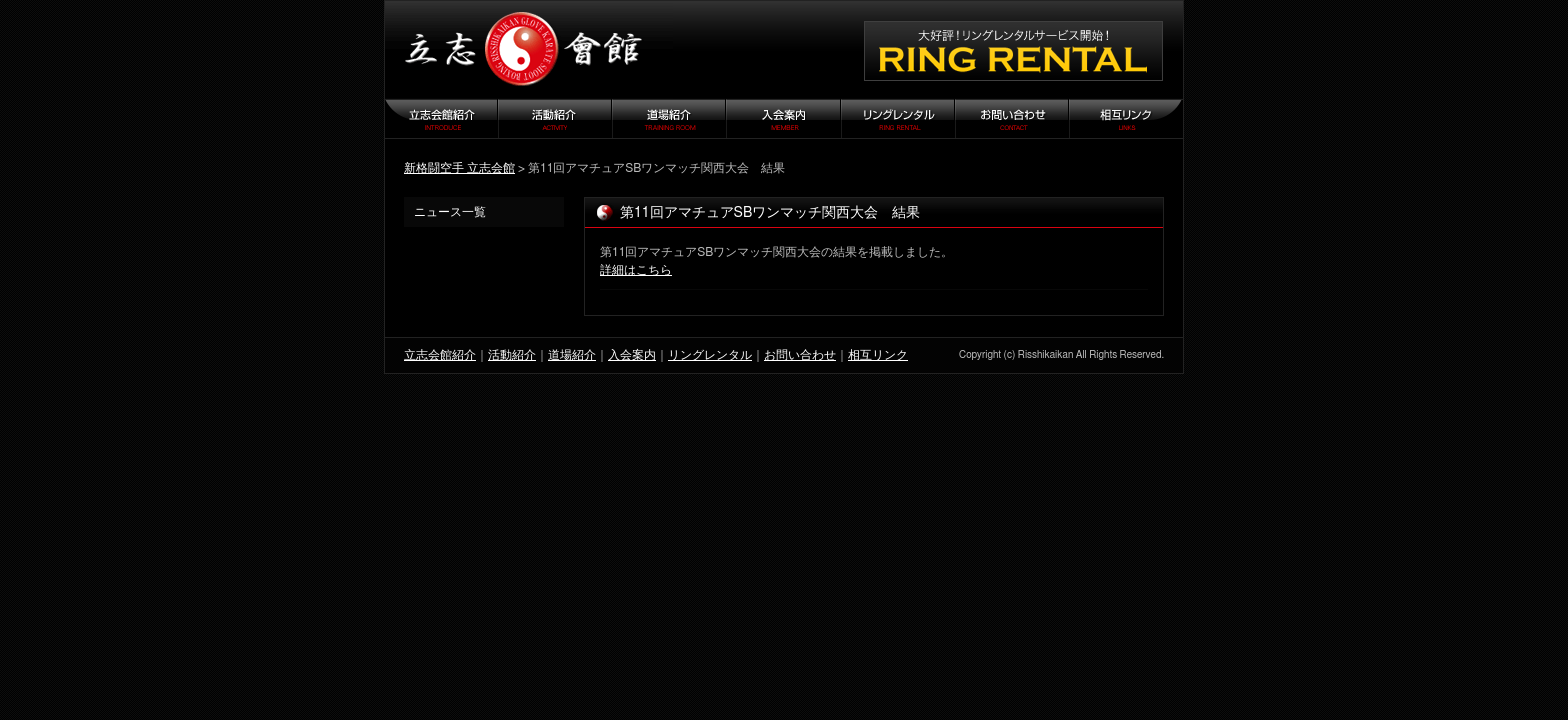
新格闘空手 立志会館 (459, 168)
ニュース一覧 (450, 212)
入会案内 (632, 355)
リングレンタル (710, 355)
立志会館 (529, 50)
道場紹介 (572, 355)
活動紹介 (512, 355)
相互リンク (878, 355)
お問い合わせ (800, 355)
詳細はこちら (636, 270)
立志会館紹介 (440, 355)
